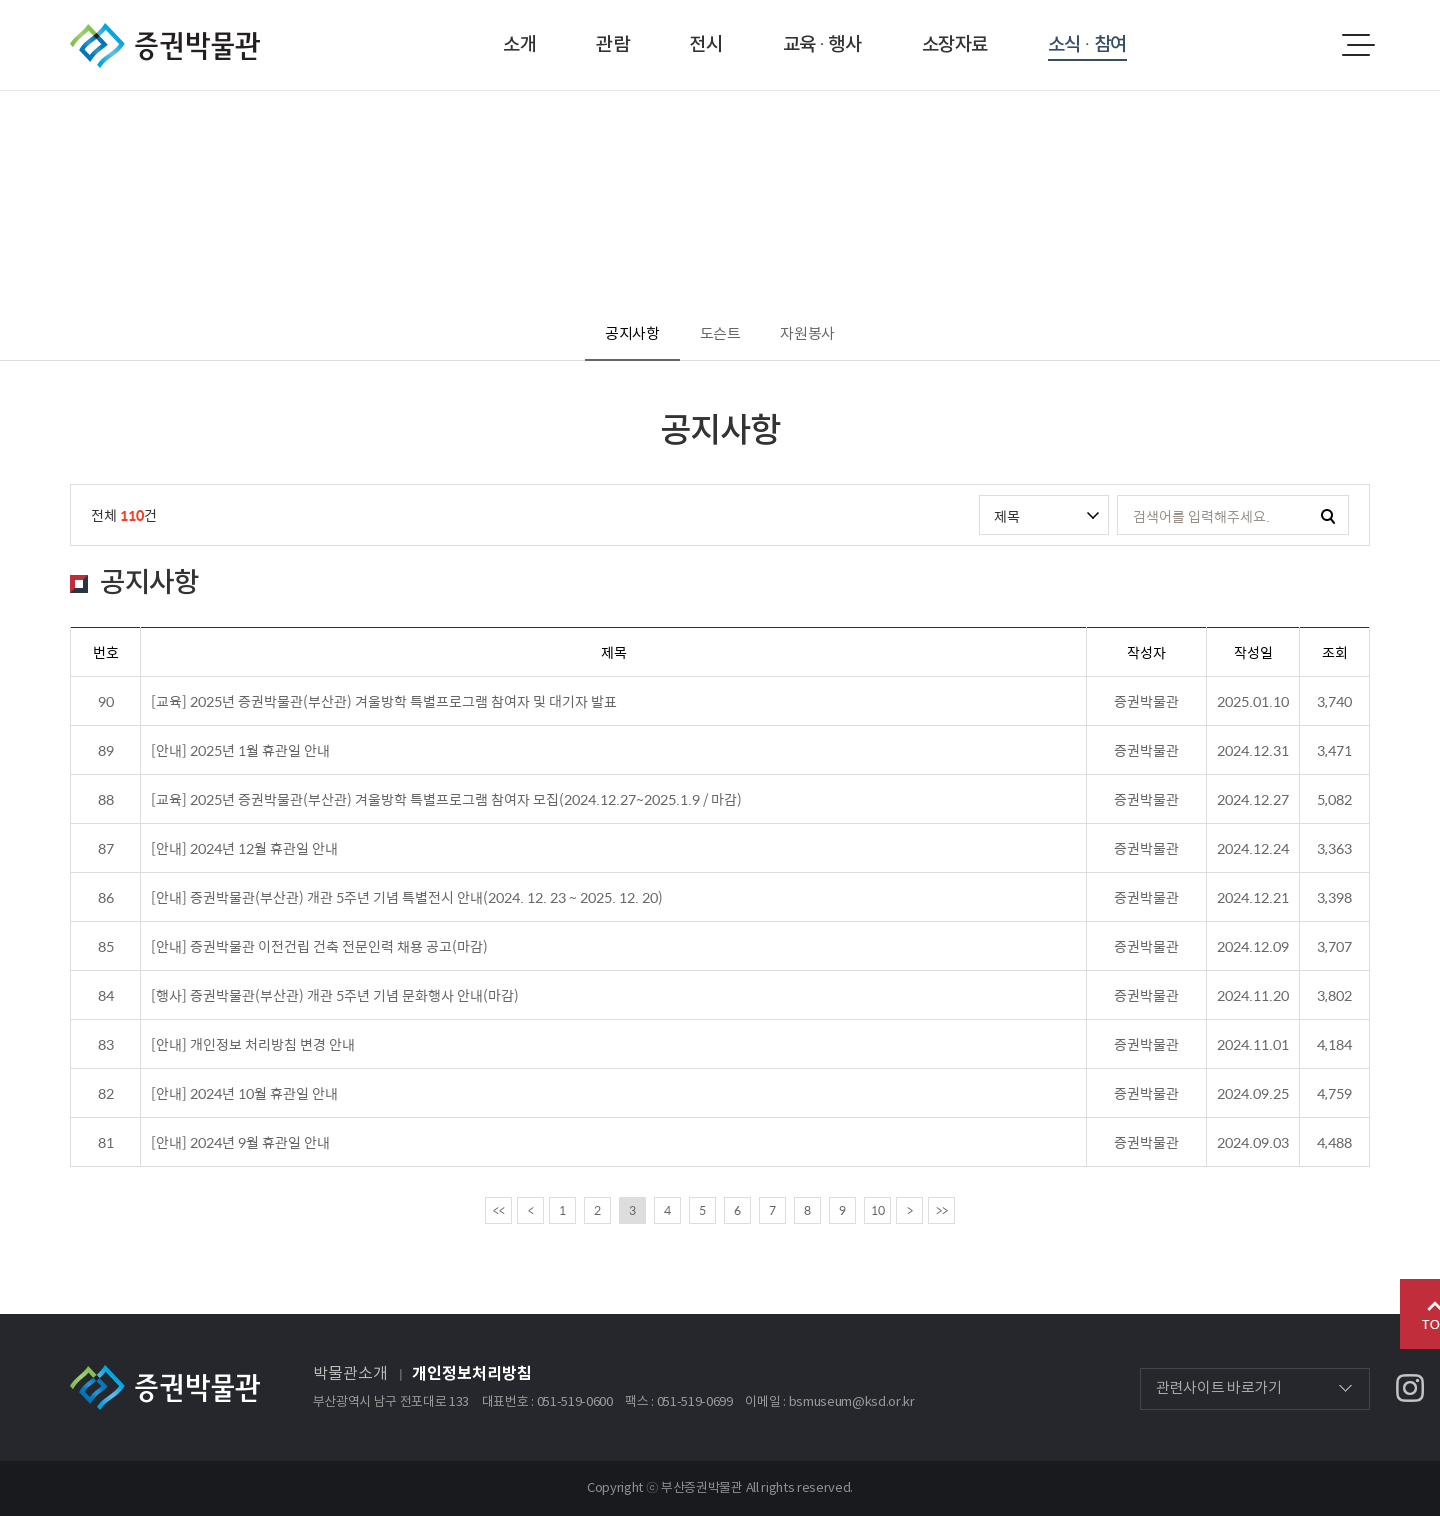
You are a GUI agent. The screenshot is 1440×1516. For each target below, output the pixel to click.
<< (499, 1210)
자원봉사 (807, 334)
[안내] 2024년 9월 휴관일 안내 (240, 1142)
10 (878, 1210)
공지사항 (632, 334)
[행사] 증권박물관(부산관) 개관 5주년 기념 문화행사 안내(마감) (335, 995)
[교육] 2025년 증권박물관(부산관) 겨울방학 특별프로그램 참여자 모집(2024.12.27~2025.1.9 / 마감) (446, 799)
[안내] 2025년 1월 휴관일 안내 (240, 750)
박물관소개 (350, 1374)
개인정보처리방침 (472, 1374)
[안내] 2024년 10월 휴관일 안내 (244, 1093)
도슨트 (720, 334)
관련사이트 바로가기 (1219, 1388)
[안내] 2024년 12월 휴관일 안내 (244, 848)
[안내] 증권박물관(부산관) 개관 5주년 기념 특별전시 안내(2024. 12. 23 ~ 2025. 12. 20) (407, 897)
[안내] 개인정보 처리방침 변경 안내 (253, 1044)
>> (942, 1210)
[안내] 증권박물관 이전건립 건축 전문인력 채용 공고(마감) (319, 946)
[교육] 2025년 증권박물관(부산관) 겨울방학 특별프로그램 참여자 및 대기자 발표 (384, 701)
